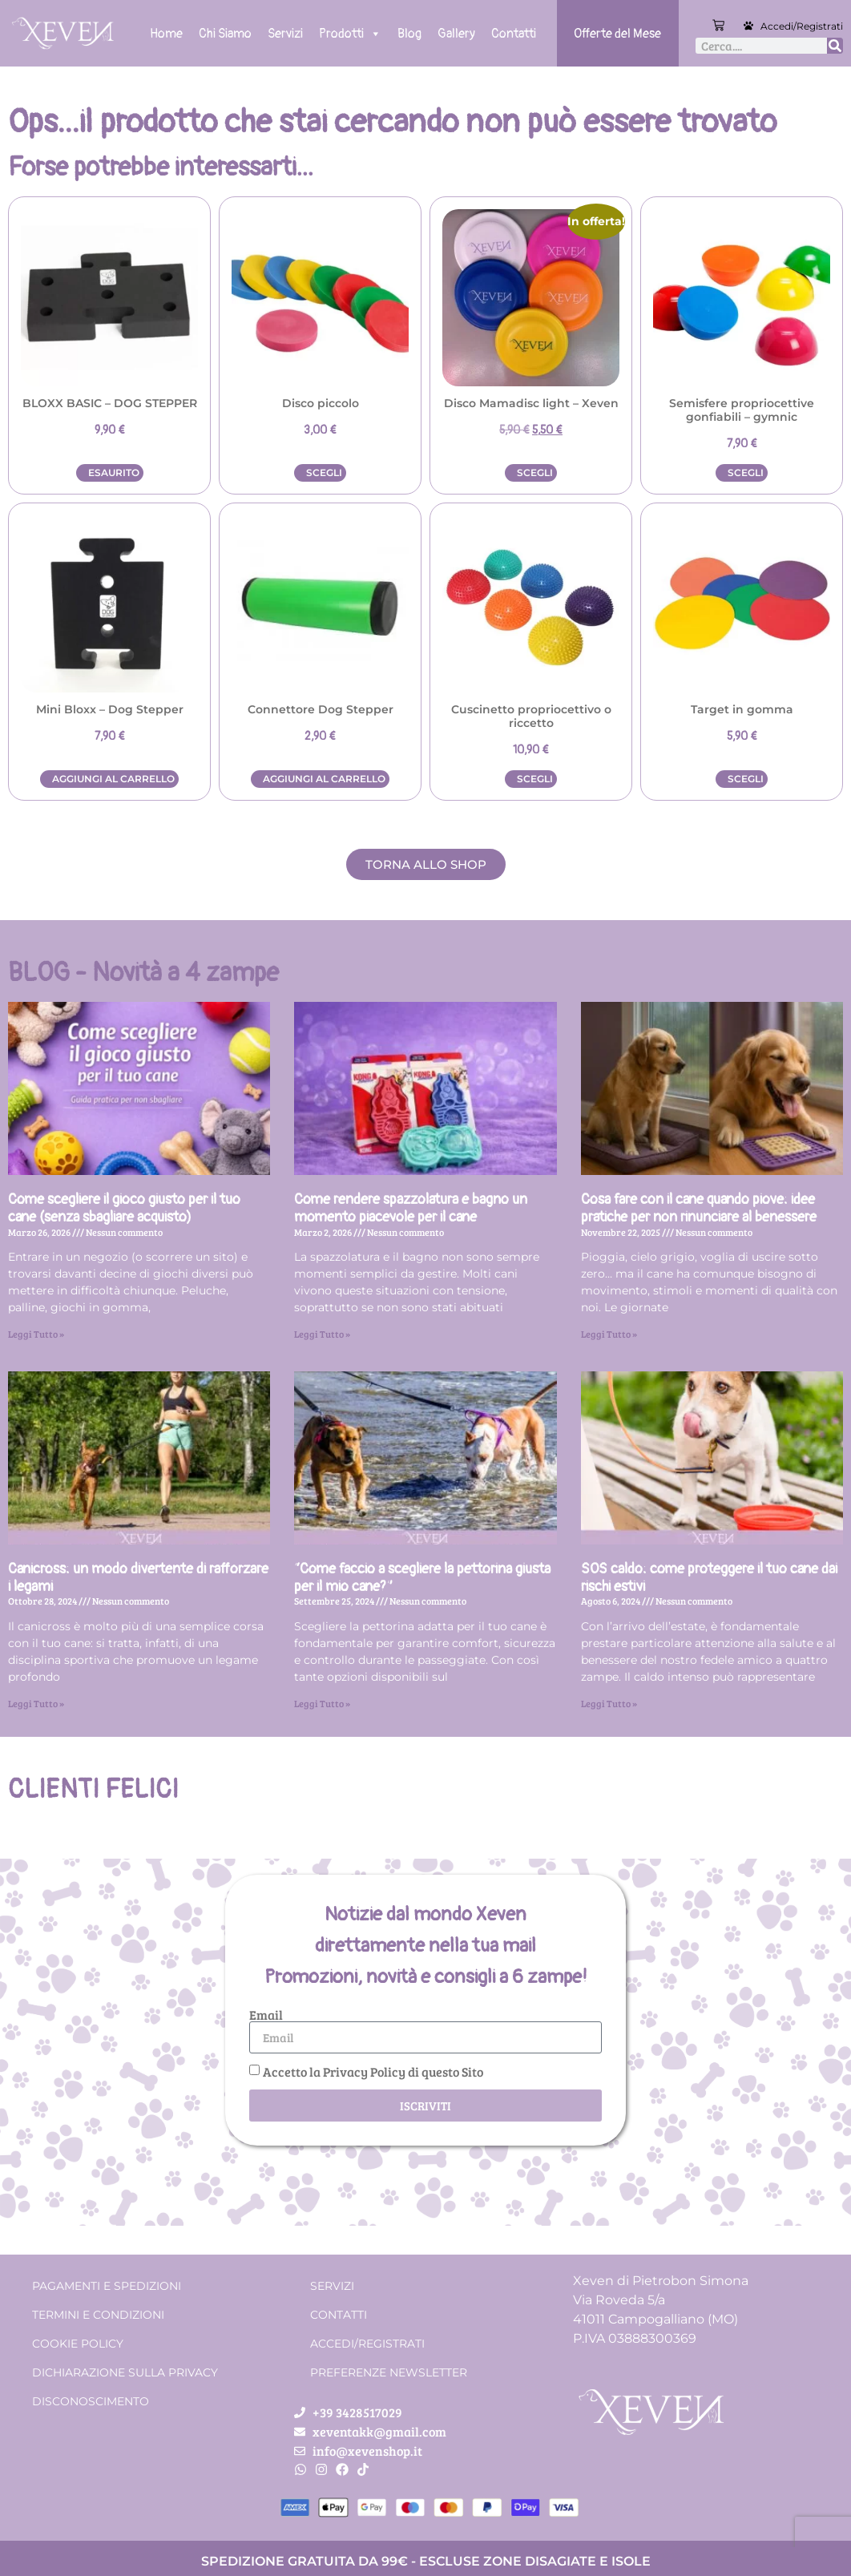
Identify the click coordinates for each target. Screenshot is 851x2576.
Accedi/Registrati (801, 26)
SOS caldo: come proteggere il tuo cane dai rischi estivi (709, 1578)
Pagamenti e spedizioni (106, 2286)
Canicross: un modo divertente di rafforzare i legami (138, 1578)
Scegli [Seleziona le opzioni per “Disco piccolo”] (324, 472)
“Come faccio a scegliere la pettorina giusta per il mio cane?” (422, 1578)
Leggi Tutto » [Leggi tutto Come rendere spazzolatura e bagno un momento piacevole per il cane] (322, 1333)
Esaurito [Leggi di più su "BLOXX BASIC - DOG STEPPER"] (113, 472)
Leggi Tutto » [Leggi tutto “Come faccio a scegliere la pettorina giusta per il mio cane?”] (322, 1703)
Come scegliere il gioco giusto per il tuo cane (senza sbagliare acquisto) (124, 1208)
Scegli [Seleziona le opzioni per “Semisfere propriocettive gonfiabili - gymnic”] (746, 472)
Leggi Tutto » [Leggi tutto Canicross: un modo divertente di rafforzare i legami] (36, 1703)
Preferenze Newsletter (388, 2372)
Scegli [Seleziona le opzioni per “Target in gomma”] (746, 779)
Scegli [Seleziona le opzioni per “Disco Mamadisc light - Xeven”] (535, 472)
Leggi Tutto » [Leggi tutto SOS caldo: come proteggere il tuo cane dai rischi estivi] (609, 1703)
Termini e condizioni (98, 2314)
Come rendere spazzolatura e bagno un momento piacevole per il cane (410, 1208)
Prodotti (350, 34)
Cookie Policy (77, 2343)
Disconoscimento (90, 2401)
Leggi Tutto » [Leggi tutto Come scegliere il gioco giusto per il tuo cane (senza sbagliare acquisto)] (36, 1333)
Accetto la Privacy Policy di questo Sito (373, 2071)
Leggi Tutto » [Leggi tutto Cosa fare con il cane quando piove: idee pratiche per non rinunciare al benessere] (609, 1333)
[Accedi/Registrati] (748, 25)
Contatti (513, 34)
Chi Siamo (225, 34)
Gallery (456, 34)
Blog (409, 34)
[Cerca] (835, 46)
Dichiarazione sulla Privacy (125, 2372)
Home (166, 34)
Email (266, 2015)
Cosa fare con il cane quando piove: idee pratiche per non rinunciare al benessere (699, 1208)
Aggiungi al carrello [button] (113, 779)
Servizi (285, 34)
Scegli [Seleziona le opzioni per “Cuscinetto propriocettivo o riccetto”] (535, 779)
